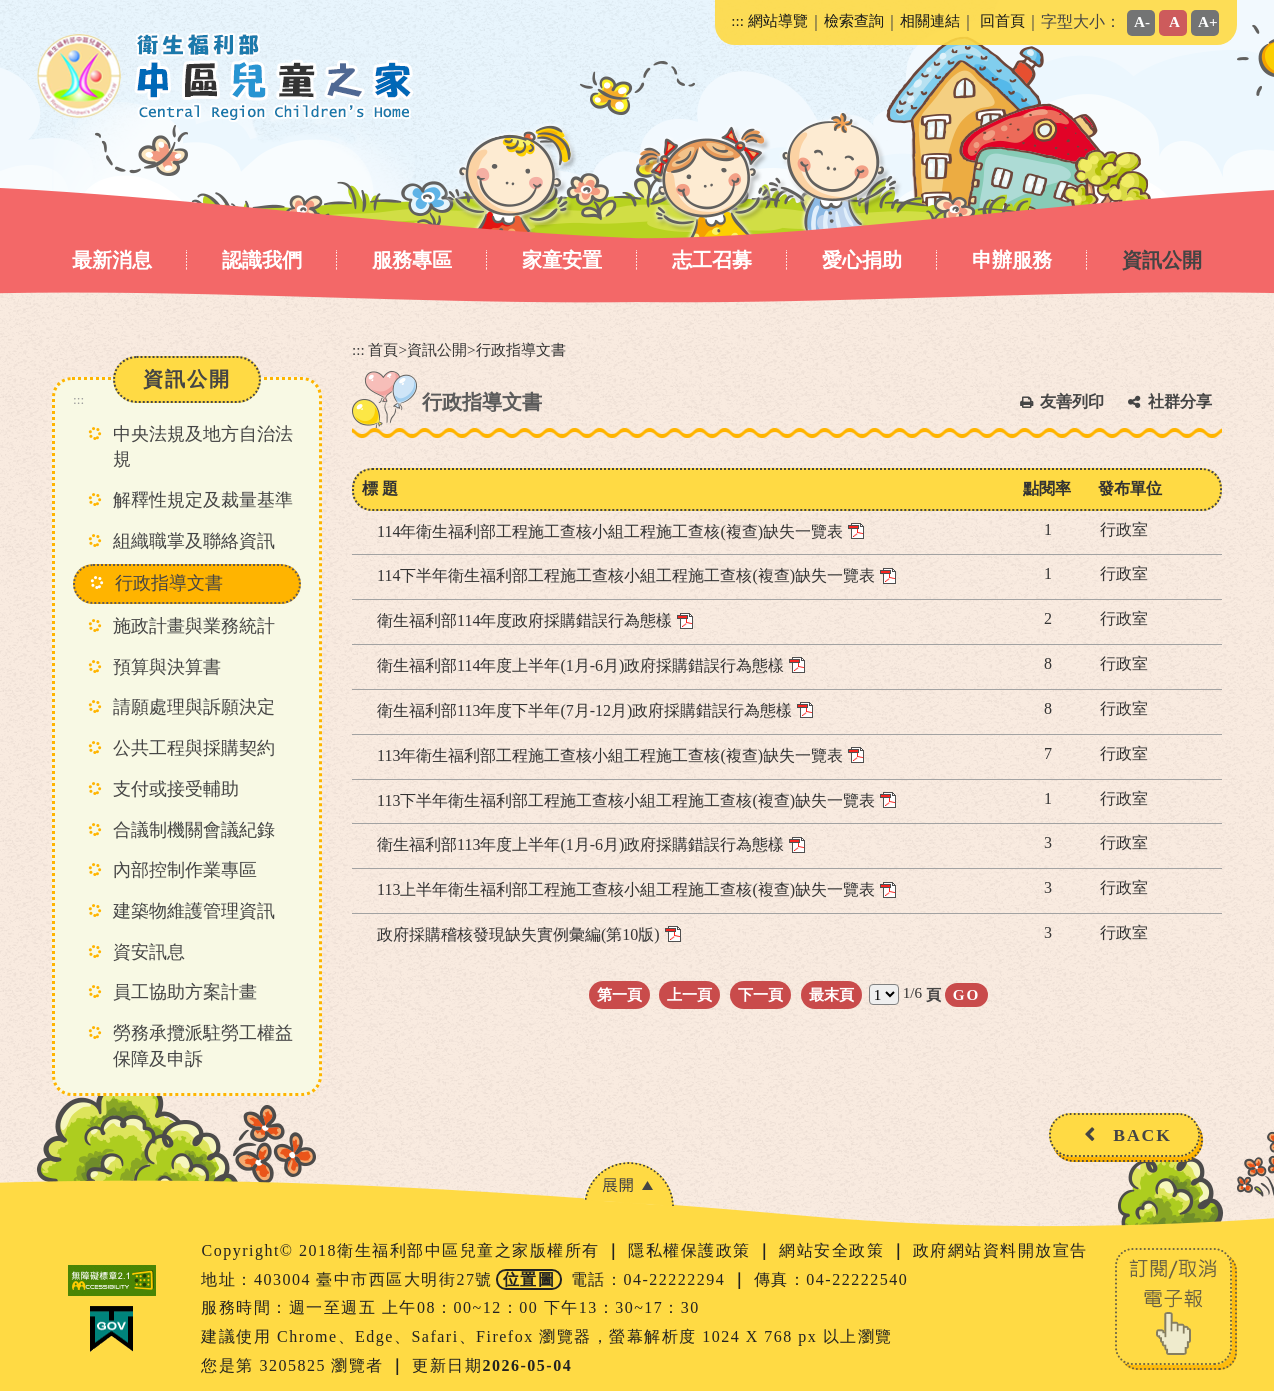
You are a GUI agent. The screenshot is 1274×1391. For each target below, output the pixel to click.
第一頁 (619, 994)
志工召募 (712, 260)
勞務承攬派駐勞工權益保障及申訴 (203, 1046)
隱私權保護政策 (692, 1250)
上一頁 (689, 994)
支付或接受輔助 (176, 789)
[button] (629, 1184)
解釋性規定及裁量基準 (203, 500)
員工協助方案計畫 (185, 992)
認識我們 (262, 260)
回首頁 (1002, 20)
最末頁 (831, 994)
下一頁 (760, 994)
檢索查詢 (854, 20)
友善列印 (1072, 401)
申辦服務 (1012, 260)
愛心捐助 (862, 260)
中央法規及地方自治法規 (203, 447)
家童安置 (562, 260)
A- (1142, 21)
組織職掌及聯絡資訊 (194, 541)
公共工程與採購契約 (194, 748)
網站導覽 (778, 20)
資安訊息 (149, 952)
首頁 (383, 349)
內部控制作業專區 (185, 870)
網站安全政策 (834, 1250)
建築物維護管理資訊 (194, 911)
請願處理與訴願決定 (194, 707)
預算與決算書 (167, 667)
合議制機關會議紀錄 (194, 830)
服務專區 (412, 260)
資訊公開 (1162, 260)
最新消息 (112, 260)
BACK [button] (1142, 1135)
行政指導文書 (169, 583)
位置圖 (529, 1279)
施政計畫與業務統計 (194, 626)
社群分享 (1180, 401)
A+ (1208, 21)
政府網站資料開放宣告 (1000, 1250)
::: (737, 20)
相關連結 (930, 20)
